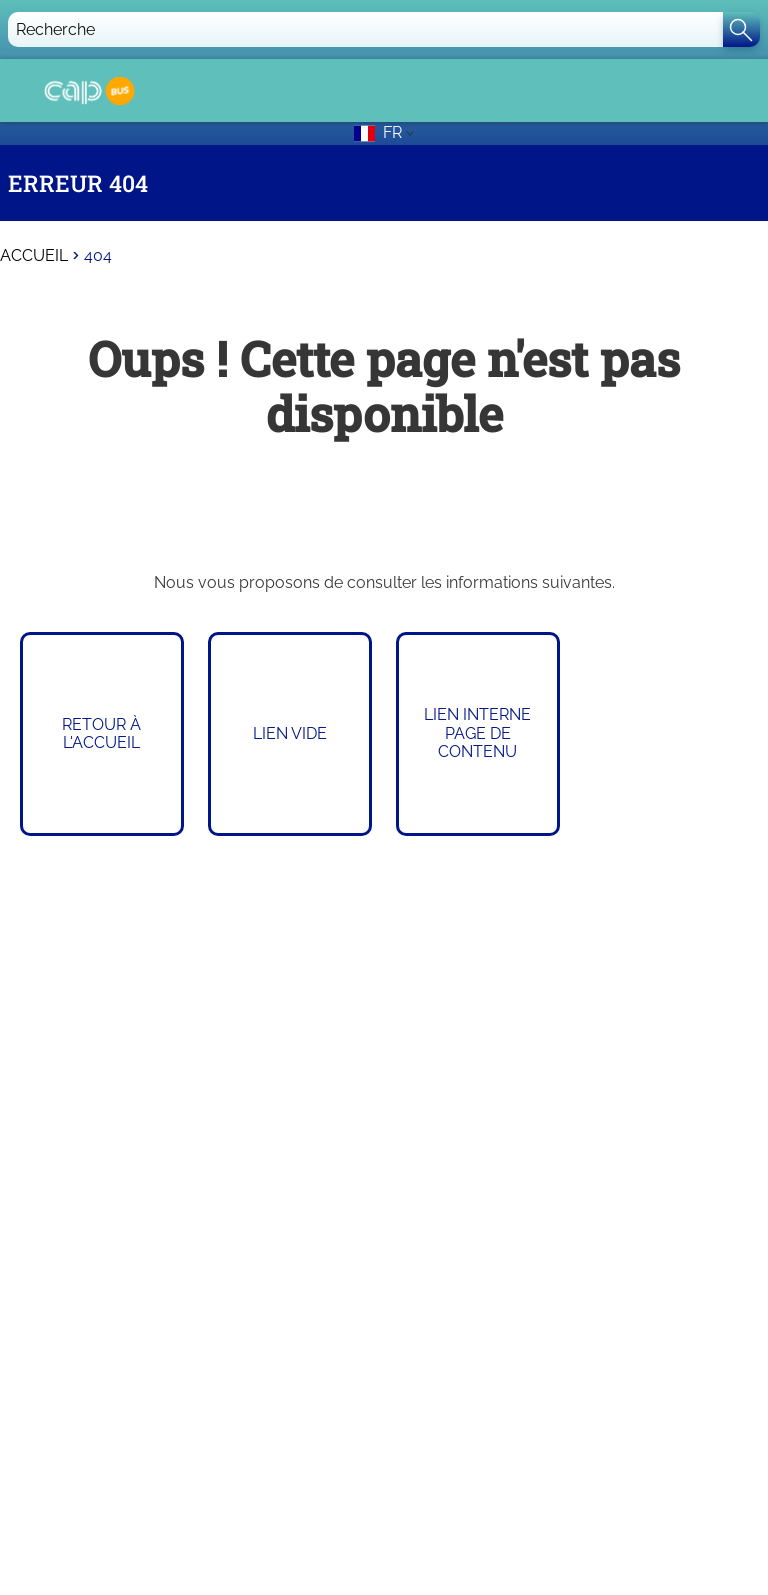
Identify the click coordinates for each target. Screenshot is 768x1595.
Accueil (34, 256)
